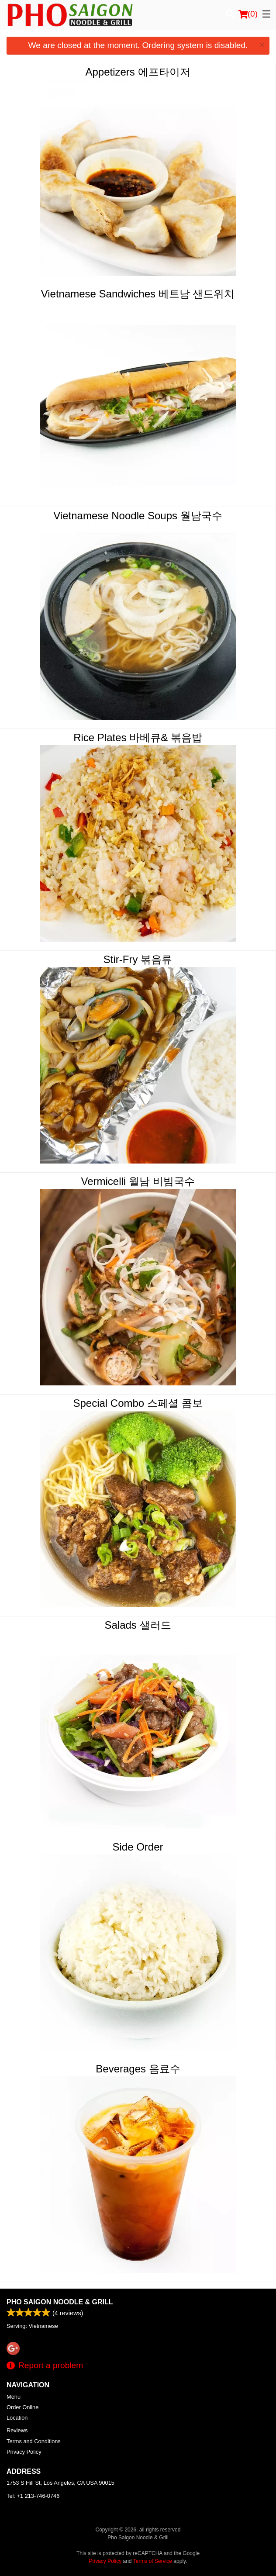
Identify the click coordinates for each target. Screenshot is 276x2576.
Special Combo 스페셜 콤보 (137, 1403)
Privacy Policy (24, 2451)
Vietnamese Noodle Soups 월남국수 (137, 515)
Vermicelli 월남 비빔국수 (137, 1181)
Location (17, 2417)
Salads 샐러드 (137, 1625)
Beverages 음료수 (138, 2069)
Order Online (22, 2407)
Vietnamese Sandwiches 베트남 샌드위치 (138, 294)
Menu (14, 2396)
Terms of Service (152, 2561)
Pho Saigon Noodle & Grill (60, 2302)
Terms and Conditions (34, 2441)
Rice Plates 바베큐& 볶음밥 (137, 737)
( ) (248, 14)
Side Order (137, 1847)
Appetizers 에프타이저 (137, 72)
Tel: (33, 2496)
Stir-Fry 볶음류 (138, 959)
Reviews (17, 2430)
